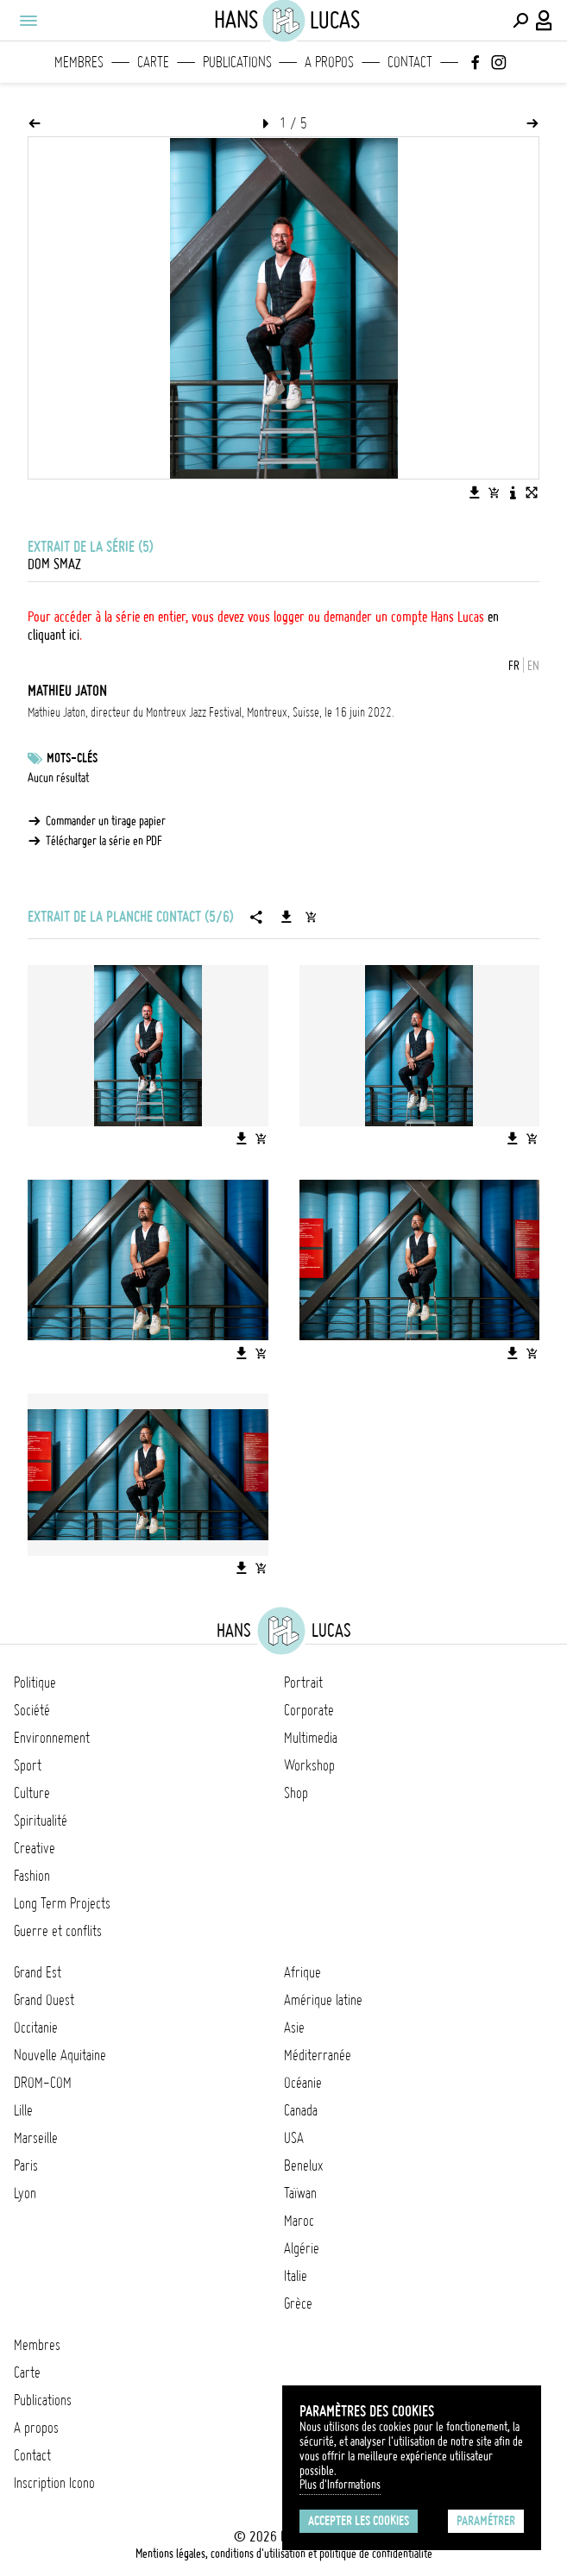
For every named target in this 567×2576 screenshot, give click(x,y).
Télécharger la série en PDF (104, 841)
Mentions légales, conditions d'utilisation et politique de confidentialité (283, 2553)
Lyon (25, 2193)
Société (32, 1710)
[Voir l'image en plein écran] (531, 492)
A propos (329, 62)
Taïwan (300, 2193)
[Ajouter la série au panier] (310, 916)
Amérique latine (323, 2000)
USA (294, 2138)
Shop (296, 1793)
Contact (409, 62)
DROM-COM (43, 2082)
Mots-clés (72, 758)
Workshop (309, 1765)
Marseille (36, 2138)
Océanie (303, 2082)
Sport (27, 1765)
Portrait (303, 1682)
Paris (26, 2165)
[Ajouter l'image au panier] (493, 492)
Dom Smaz (54, 564)
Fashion (32, 1875)
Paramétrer (486, 2521)
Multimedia (310, 1737)
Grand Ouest (44, 2000)
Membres (79, 62)
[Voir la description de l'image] (512, 492)
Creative (34, 1848)
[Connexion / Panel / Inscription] (544, 21)
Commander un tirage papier (106, 821)
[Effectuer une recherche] (520, 21)
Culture (32, 1793)
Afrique (302, 1972)
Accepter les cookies (358, 2521)
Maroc (299, 2220)
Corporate (309, 1710)
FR (514, 666)
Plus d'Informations (340, 2484)
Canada (301, 2110)
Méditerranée (317, 2055)
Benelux (303, 2165)
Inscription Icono (54, 2482)
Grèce (298, 2303)
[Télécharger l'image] (474, 492)
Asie (294, 2027)
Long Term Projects (62, 1903)
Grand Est (37, 1972)
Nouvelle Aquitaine (60, 2055)
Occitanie (36, 2027)
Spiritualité (40, 1820)
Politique (35, 1682)
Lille (23, 2110)
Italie (295, 2276)
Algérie (301, 2248)
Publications (237, 62)
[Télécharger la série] (286, 916)
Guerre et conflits (58, 1931)
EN (533, 666)
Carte (153, 62)
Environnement (52, 1737)
